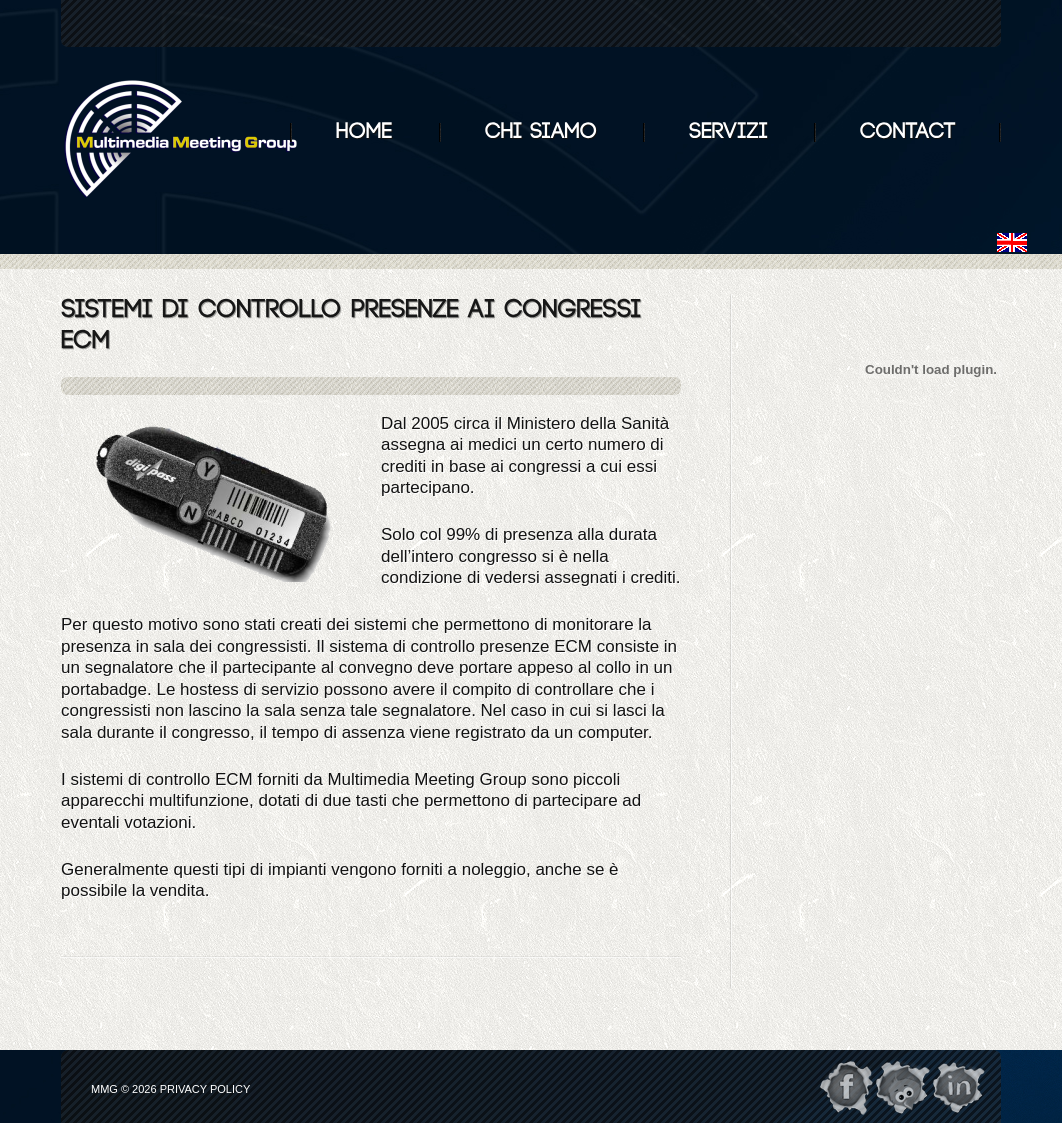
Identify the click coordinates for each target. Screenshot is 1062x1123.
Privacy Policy (205, 1089)
